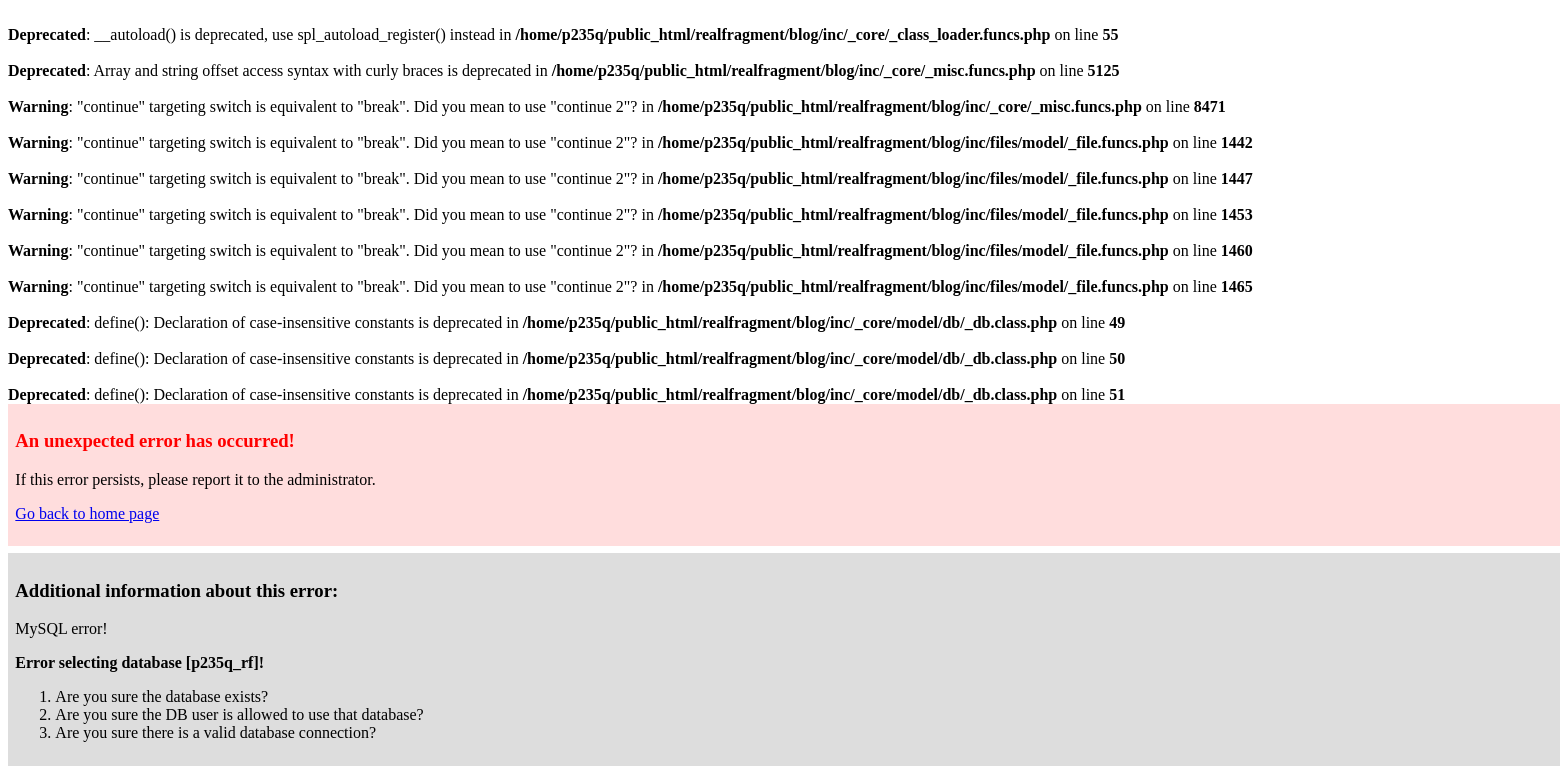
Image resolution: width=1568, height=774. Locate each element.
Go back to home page (87, 513)
